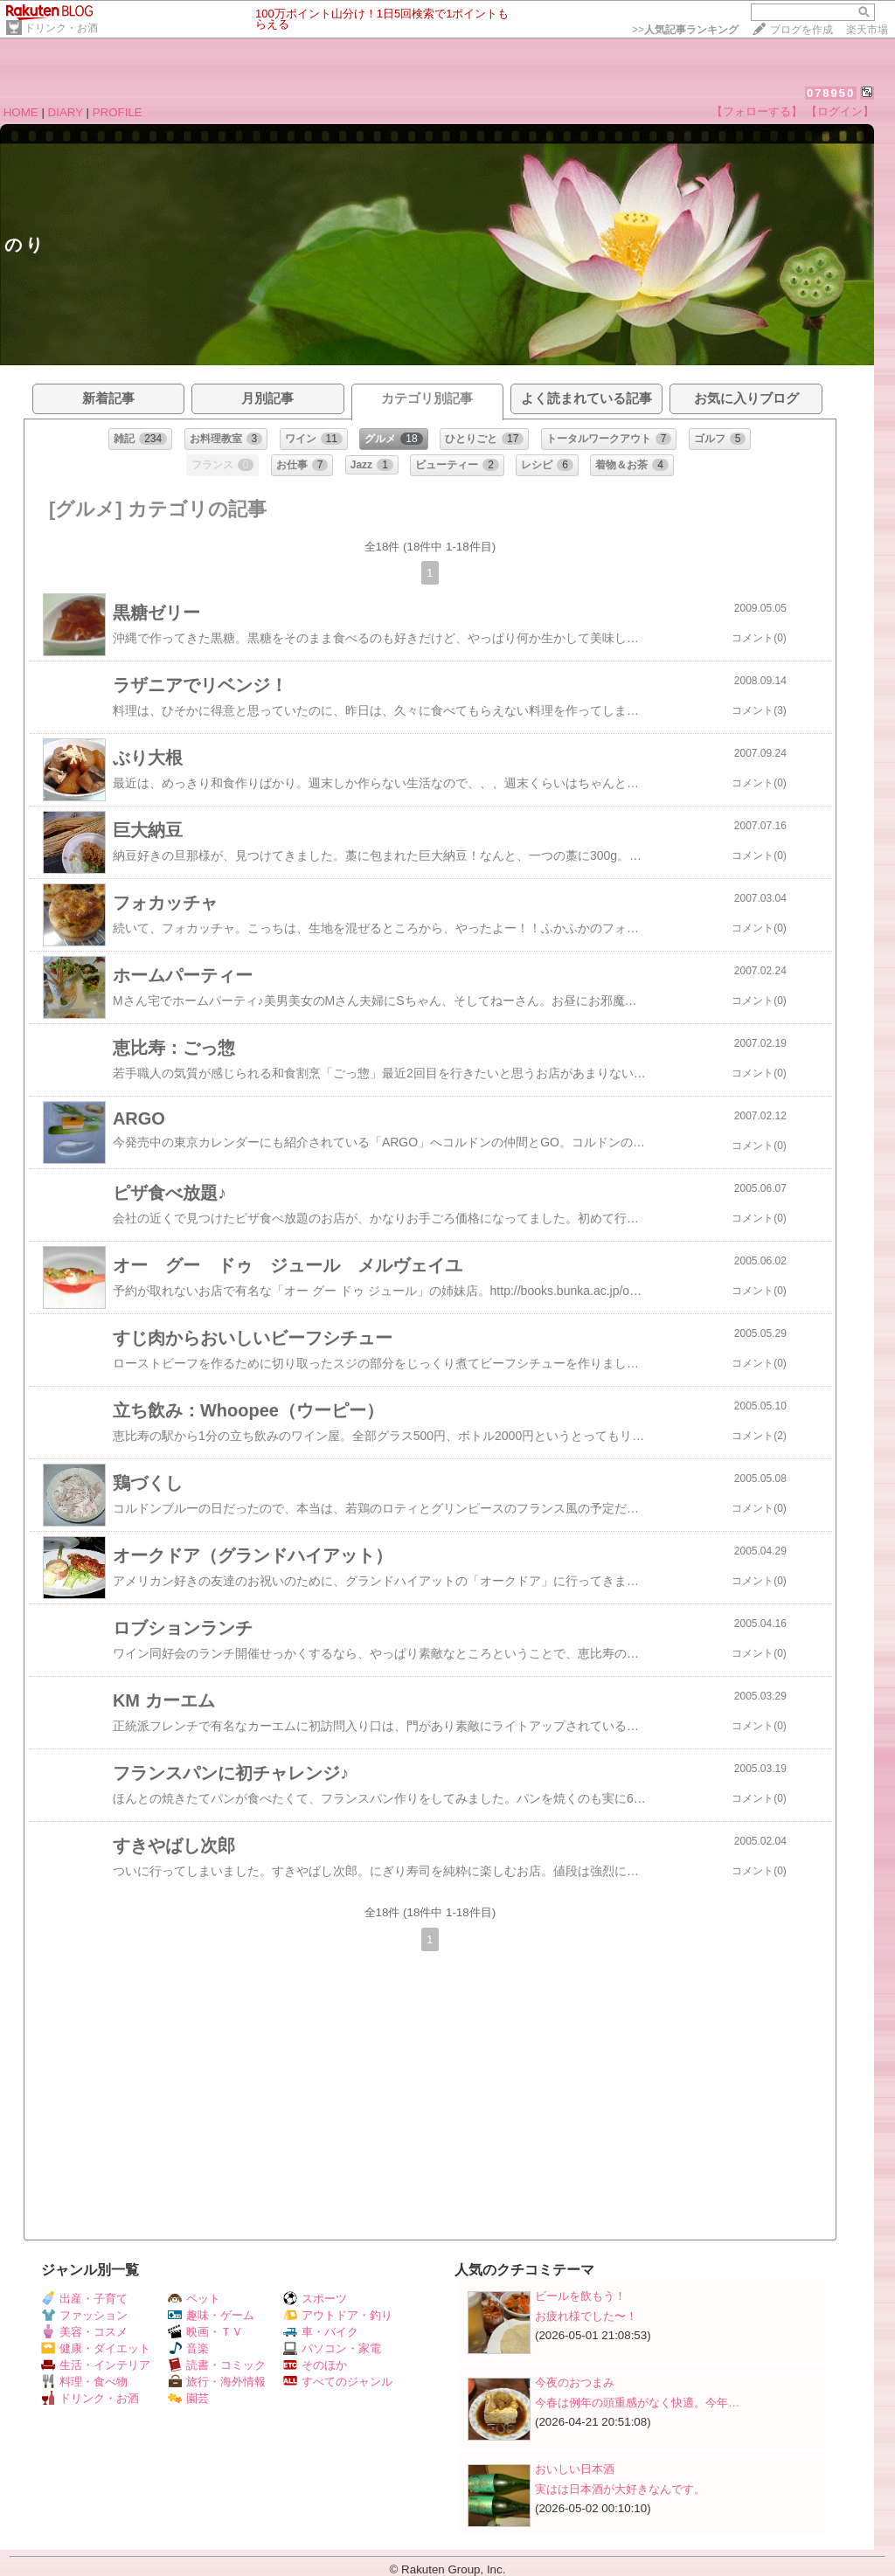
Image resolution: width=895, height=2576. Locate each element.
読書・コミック (217, 2365)
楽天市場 (867, 30)
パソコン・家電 (332, 2348)
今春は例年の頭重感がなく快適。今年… (637, 2402)
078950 (831, 93)
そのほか (315, 2365)
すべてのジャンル (337, 2381)
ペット (194, 2298)
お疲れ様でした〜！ (586, 2316)
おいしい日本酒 (574, 2469)
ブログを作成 (801, 30)
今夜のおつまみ (574, 2382)
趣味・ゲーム (211, 2315)
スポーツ (315, 2298)
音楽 (188, 2348)
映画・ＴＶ (205, 2331)
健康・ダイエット (95, 2348)
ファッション (84, 2315)
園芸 (188, 2398)
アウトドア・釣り (337, 2315)
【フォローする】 (756, 111)
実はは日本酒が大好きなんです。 (620, 2489)
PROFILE (117, 112)
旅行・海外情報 (217, 2381)
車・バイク (320, 2331)
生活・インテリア (95, 2365)
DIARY (65, 112)
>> (685, 30)
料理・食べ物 (84, 2381)
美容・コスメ (84, 2331)
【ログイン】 (840, 111)
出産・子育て (84, 2298)
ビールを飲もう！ (580, 2295)
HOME (20, 112)
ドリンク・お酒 (61, 28)
